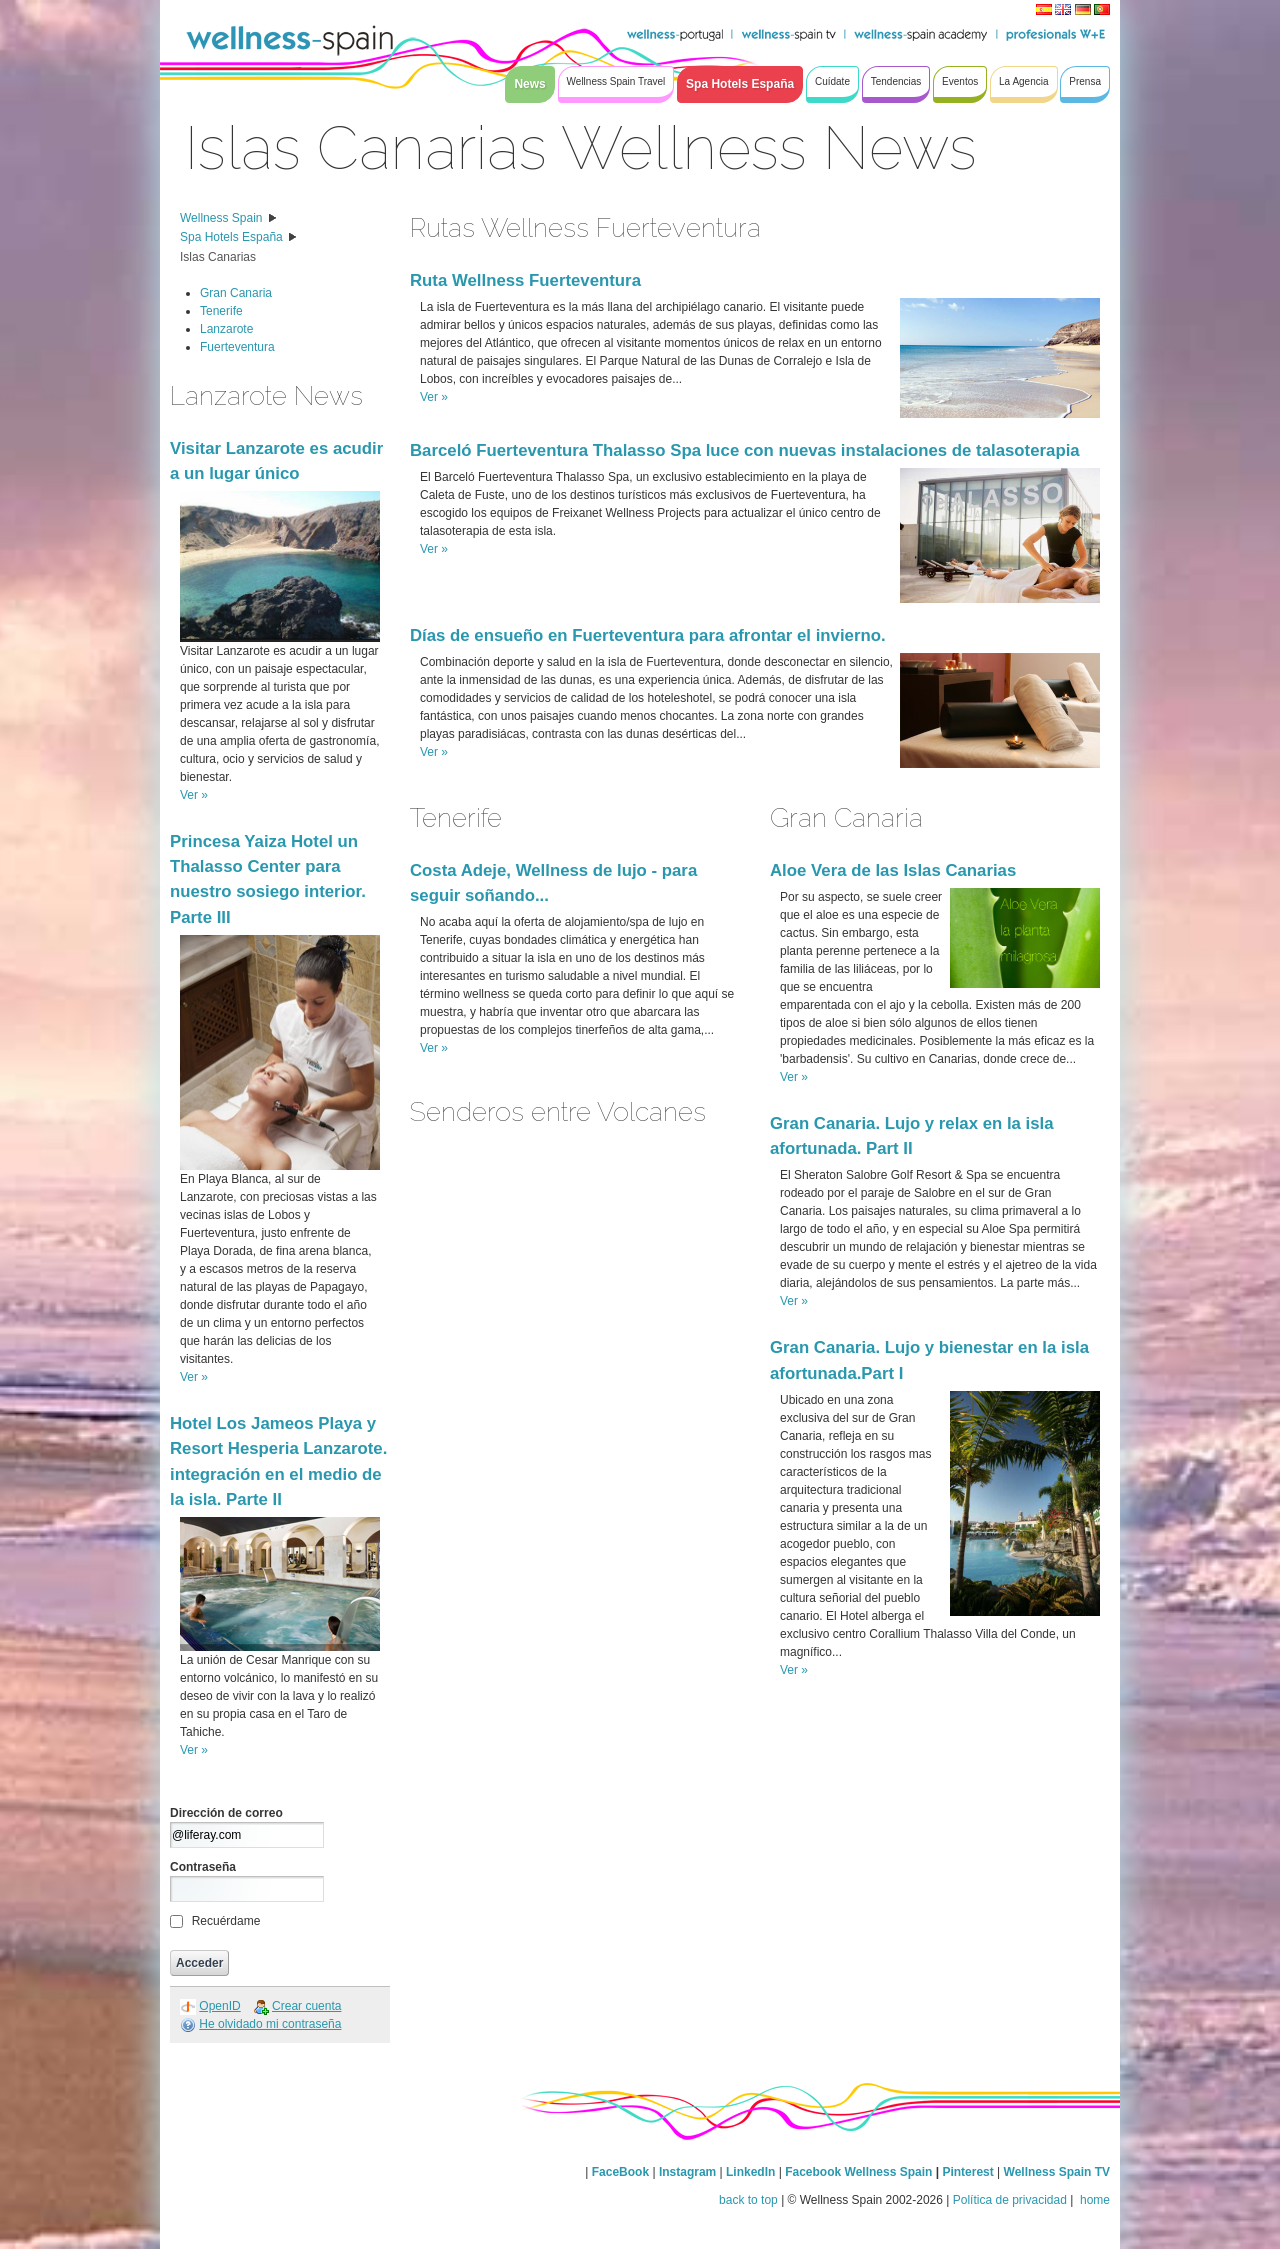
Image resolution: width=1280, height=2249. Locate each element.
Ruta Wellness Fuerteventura (525, 280)
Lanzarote (226, 329)
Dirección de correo (226, 1813)
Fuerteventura (237, 347)
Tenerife (221, 311)
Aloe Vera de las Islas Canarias (893, 870)
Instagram (687, 2172)
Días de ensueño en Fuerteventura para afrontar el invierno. (648, 635)
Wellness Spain (221, 218)
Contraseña (203, 1867)
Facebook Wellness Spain (858, 2172)
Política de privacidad (1010, 2200)
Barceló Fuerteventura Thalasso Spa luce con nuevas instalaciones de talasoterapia (745, 450)
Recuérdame (226, 1921)
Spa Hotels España (231, 237)
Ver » (194, 795)
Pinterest (969, 2172)
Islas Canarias (218, 257)
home (1093, 2200)
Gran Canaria (236, 293)
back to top (748, 2200)
